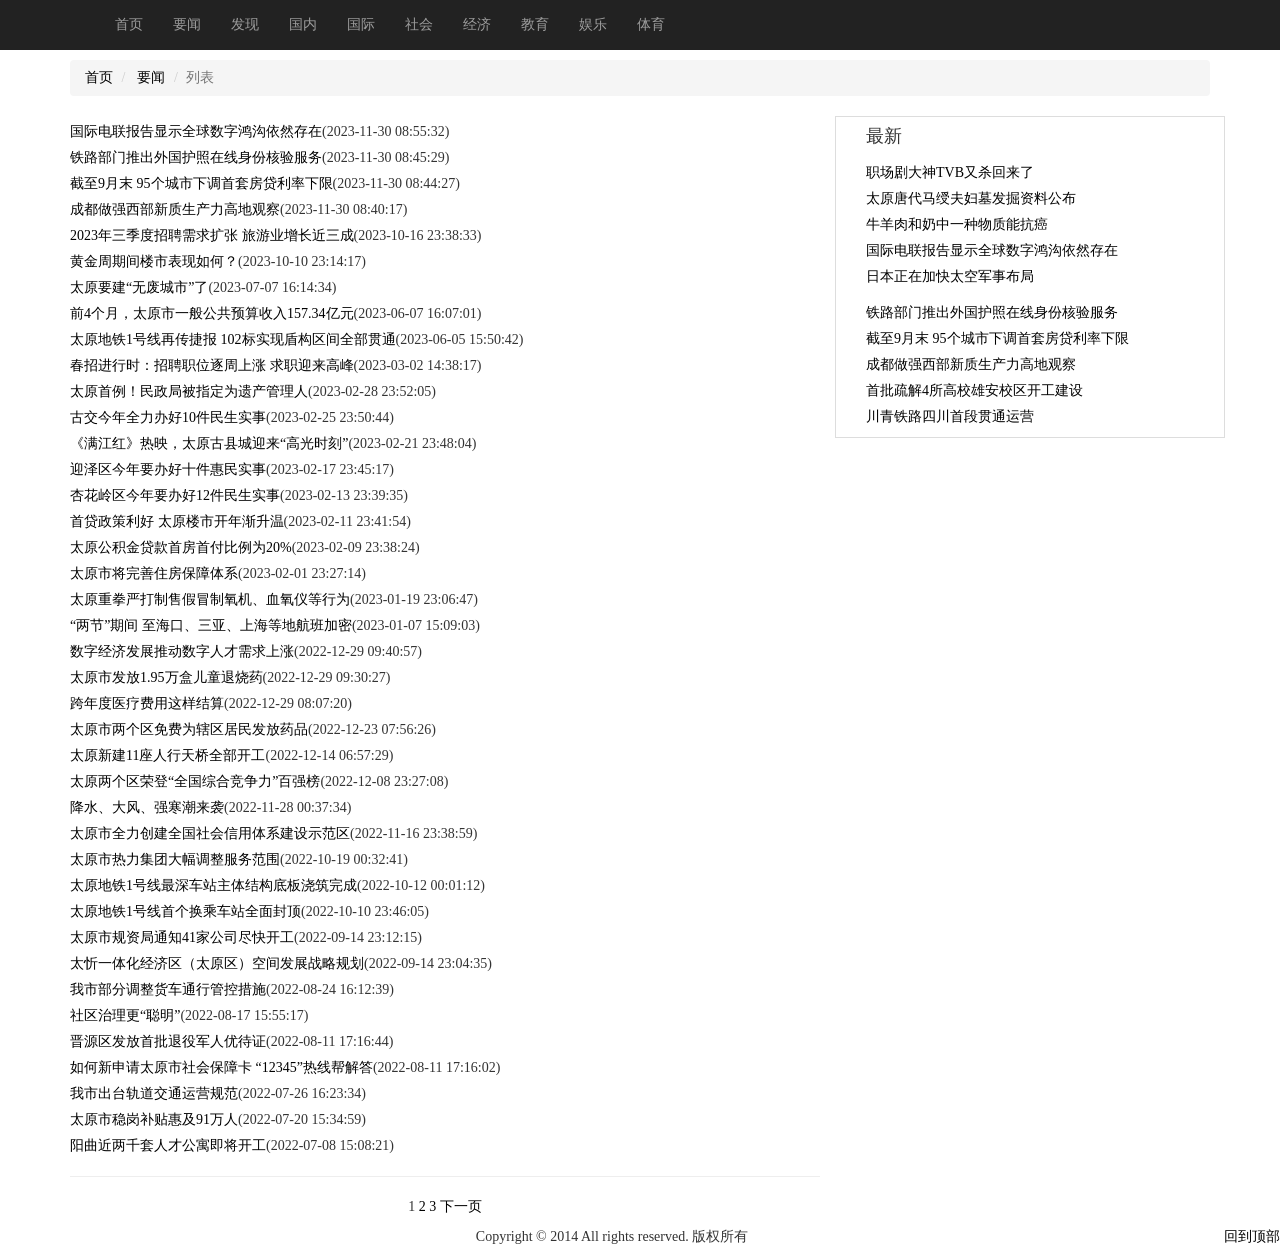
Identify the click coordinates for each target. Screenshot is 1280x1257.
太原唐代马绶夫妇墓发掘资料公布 (971, 198)
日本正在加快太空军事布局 (950, 276)
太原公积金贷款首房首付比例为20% (181, 547)
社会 (419, 24)
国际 (361, 24)
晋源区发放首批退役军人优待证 (168, 1041)
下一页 (461, 1206)
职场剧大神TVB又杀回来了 (950, 172)
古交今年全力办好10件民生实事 (168, 417)
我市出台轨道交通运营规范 (154, 1093)
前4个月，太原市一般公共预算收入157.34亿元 (212, 313)
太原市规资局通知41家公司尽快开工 (182, 937)
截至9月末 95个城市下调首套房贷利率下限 (201, 183)
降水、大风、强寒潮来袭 (147, 807)
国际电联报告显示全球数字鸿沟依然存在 (196, 131)
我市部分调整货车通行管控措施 (168, 989)
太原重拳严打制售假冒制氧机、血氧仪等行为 (210, 599)
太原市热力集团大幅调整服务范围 (175, 859)
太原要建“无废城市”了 (139, 287)
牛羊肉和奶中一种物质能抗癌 (957, 224)
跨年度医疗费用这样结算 (147, 703)
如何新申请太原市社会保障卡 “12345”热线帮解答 (221, 1067)
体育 (651, 24)
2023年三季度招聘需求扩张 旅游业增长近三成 (212, 235)
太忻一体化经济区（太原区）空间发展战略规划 (217, 963)
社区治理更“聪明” (125, 1015)
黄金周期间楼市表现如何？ (154, 261)
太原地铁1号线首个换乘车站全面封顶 (185, 911)
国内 (303, 24)
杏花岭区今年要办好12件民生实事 (175, 495)
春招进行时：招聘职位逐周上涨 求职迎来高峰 (212, 365)
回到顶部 (1252, 1236)
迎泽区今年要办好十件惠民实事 (168, 469)
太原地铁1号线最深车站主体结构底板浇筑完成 (213, 885)
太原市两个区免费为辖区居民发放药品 (189, 729)
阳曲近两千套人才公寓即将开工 (168, 1145)
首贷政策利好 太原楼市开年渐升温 (177, 521)
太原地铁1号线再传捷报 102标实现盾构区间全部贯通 (233, 339)
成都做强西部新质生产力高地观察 (175, 209)
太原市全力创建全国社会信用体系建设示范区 (210, 833)
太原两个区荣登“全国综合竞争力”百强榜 (195, 781)
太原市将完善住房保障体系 (154, 573)
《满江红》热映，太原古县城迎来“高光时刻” (209, 443)
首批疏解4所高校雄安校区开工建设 (974, 390)
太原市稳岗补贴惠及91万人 (154, 1119)
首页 (129, 24)
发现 (245, 24)
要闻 (187, 24)
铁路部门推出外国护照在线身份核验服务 (196, 157)
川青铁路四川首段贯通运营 (950, 416)
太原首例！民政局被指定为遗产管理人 (189, 391)
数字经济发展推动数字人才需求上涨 (182, 651)
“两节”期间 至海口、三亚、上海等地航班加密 (211, 625)
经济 (477, 24)
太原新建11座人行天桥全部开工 (167, 755)
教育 (535, 24)
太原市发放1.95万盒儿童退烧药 (166, 677)
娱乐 (593, 24)
